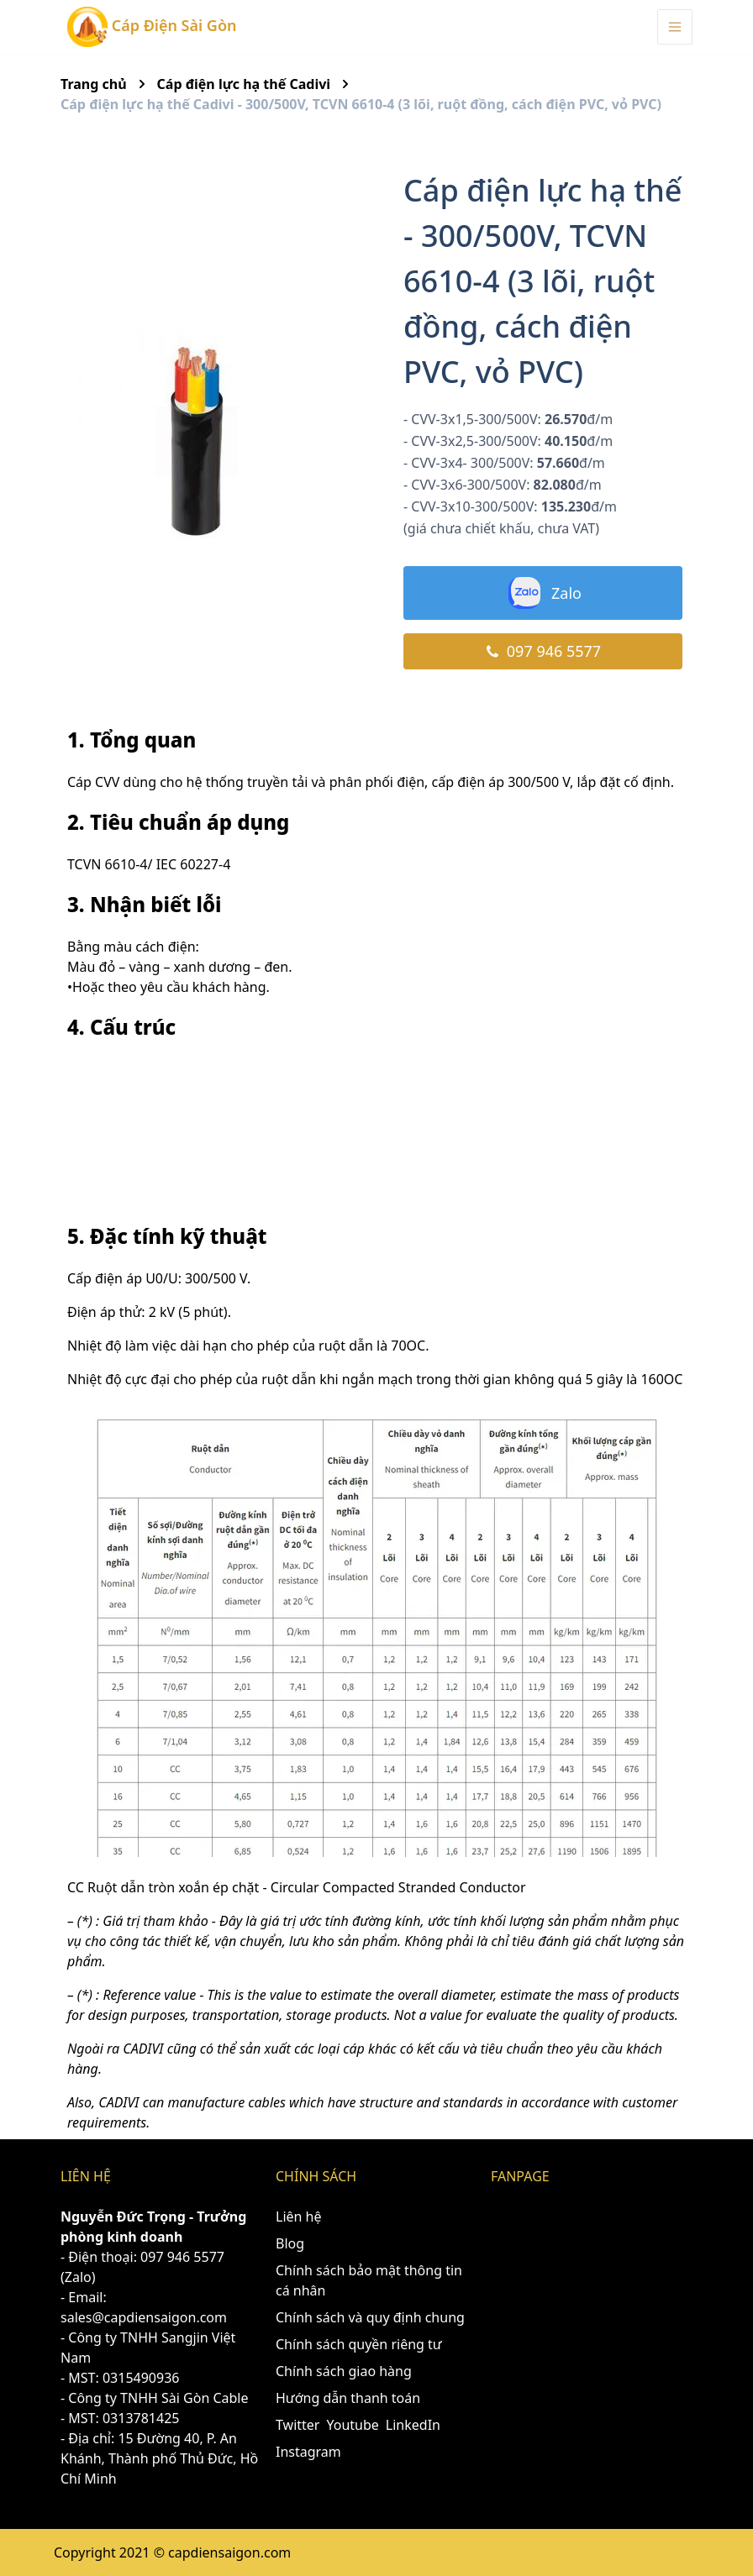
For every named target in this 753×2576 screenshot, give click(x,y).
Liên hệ (299, 2216)
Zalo (543, 593)
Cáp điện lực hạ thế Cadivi (244, 84)
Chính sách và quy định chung (370, 2317)
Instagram (308, 2451)
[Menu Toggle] (674, 27)
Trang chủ (94, 84)
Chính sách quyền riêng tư (359, 2344)
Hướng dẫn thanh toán (348, 2398)
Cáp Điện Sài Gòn (151, 27)
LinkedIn (413, 2425)
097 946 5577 (543, 651)
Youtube (352, 2425)
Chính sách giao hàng (344, 2371)
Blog (290, 2243)
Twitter (297, 2425)
